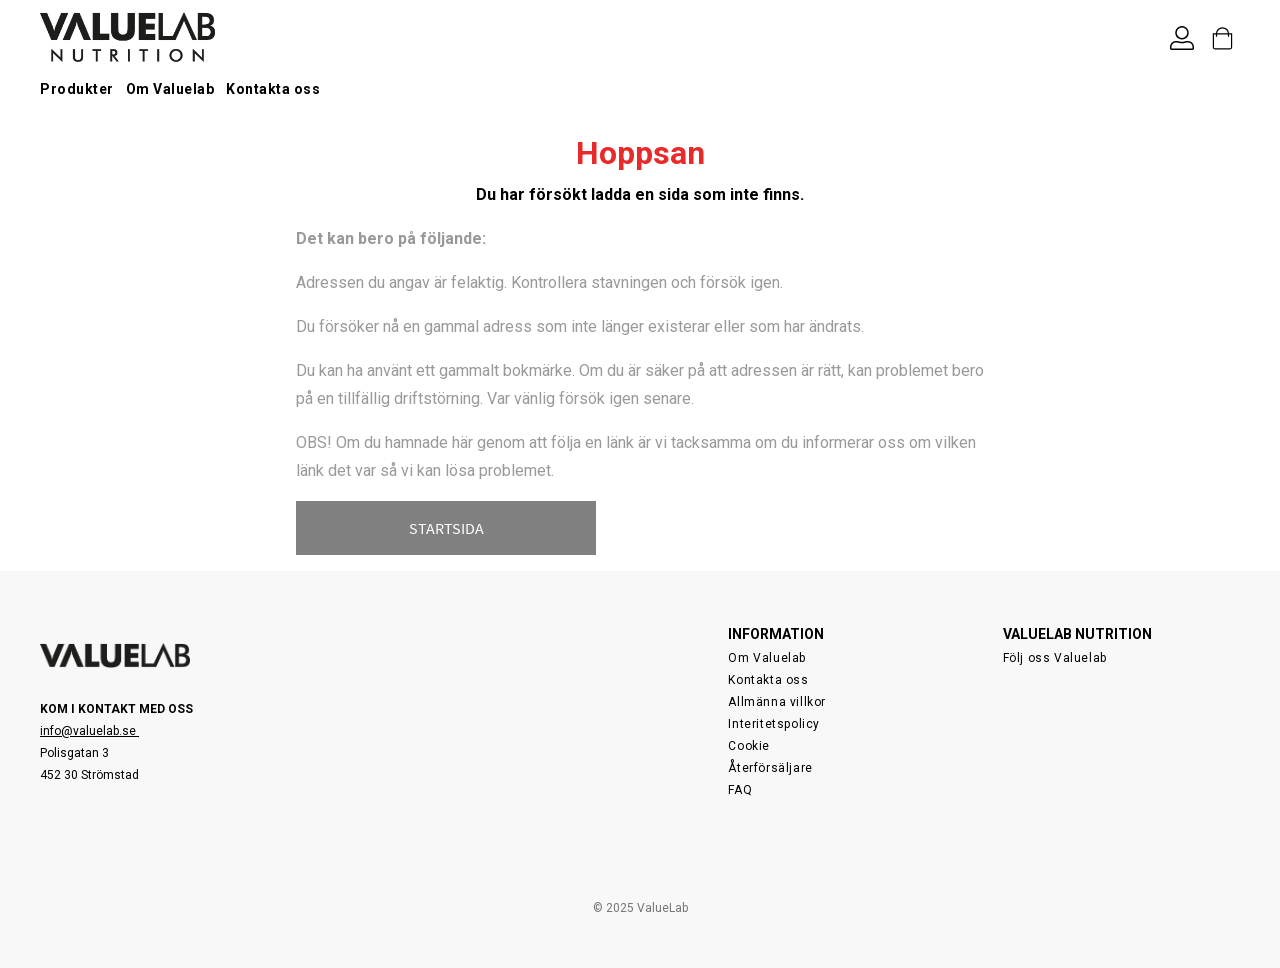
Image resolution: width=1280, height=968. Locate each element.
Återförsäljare (770, 768)
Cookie (749, 746)
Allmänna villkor (777, 702)
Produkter (77, 89)
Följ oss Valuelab (1055, 658)
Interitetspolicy (774, 724)
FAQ (740, 790)
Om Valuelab (170, 89)
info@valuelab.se (89, 731)
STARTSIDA (446, 528)
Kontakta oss (273, 89)
